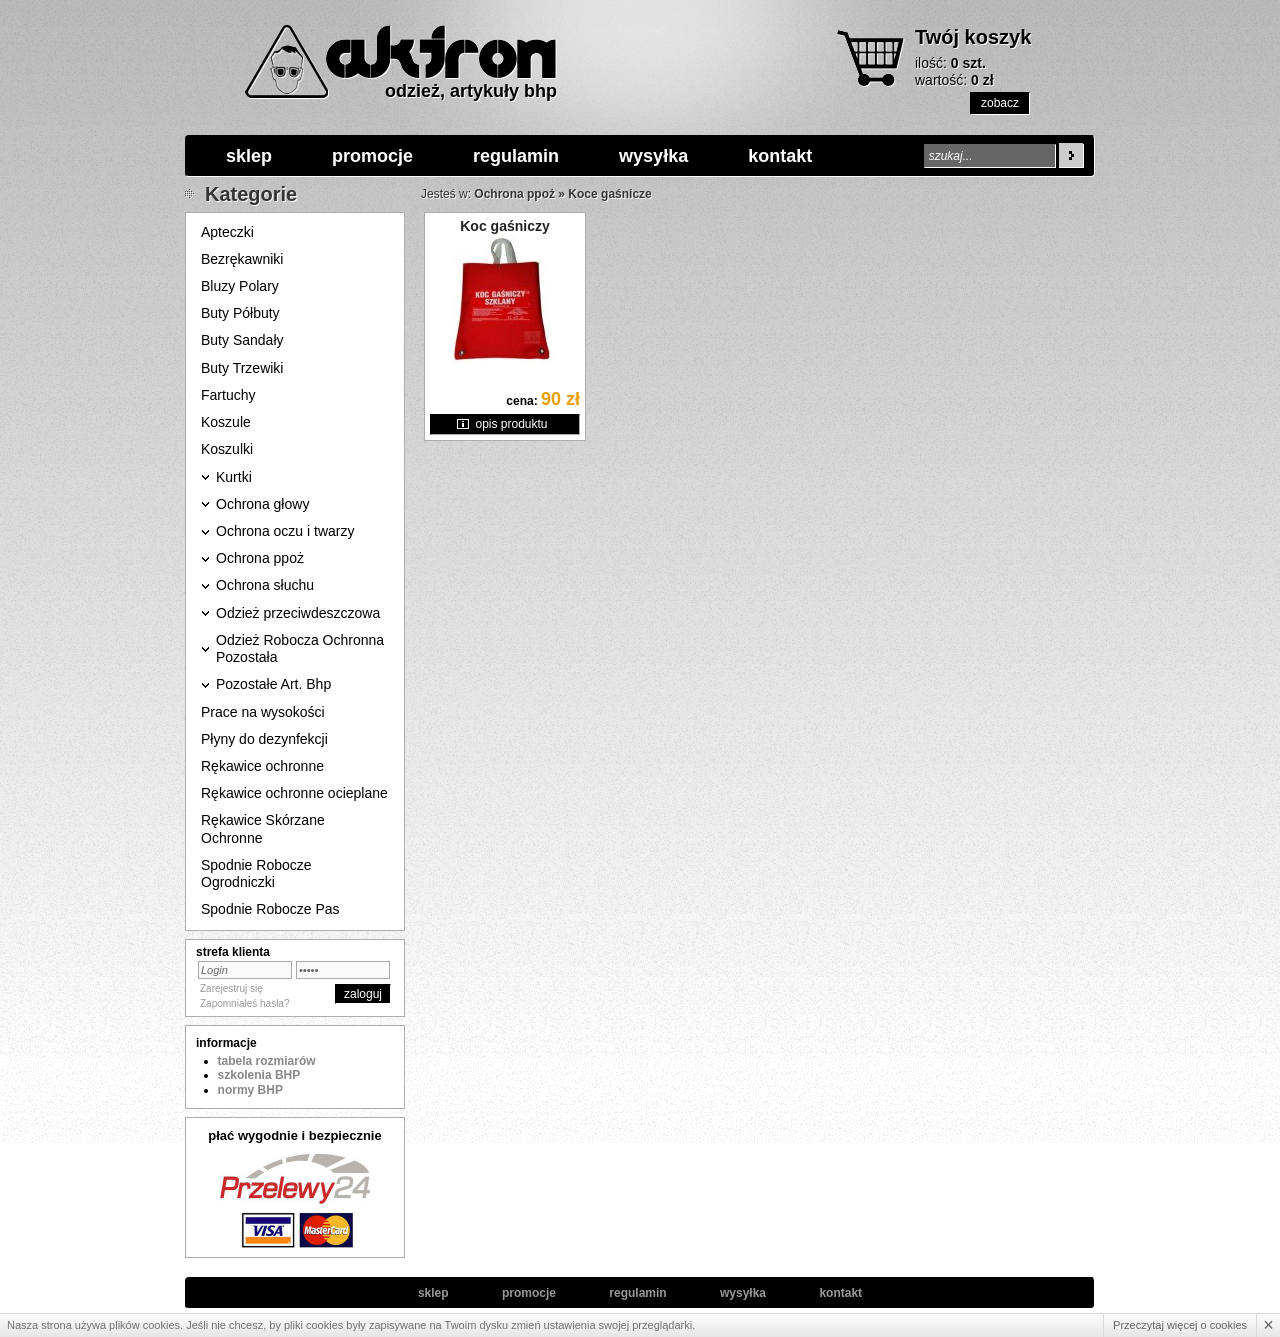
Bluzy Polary (240, 286)
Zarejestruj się (231, 988)
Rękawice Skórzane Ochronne (263, 828)
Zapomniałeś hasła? (245, 1003)
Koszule (226, 422)
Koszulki (227, 449)
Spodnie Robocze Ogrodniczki (256, 873)
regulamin (516, 156)
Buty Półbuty (240, 313)
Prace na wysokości (263, 712)
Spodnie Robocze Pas (270, 909)
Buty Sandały (242, 340)
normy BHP (250, 1090)
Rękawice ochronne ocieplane (294, 793)
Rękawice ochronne (262, 766)
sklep (249, 156)
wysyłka (653, 156)
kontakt (780, 156)
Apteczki (227, 232)
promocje (372, 156)
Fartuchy (228, 395)
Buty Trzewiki (242, 368)
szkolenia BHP (259, 1075)
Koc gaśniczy (504, 226)
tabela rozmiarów (267, 1061)
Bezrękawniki (242, 259)
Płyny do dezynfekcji (264, 739)
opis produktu (511, 424)
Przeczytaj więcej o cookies (1180, 1325)
